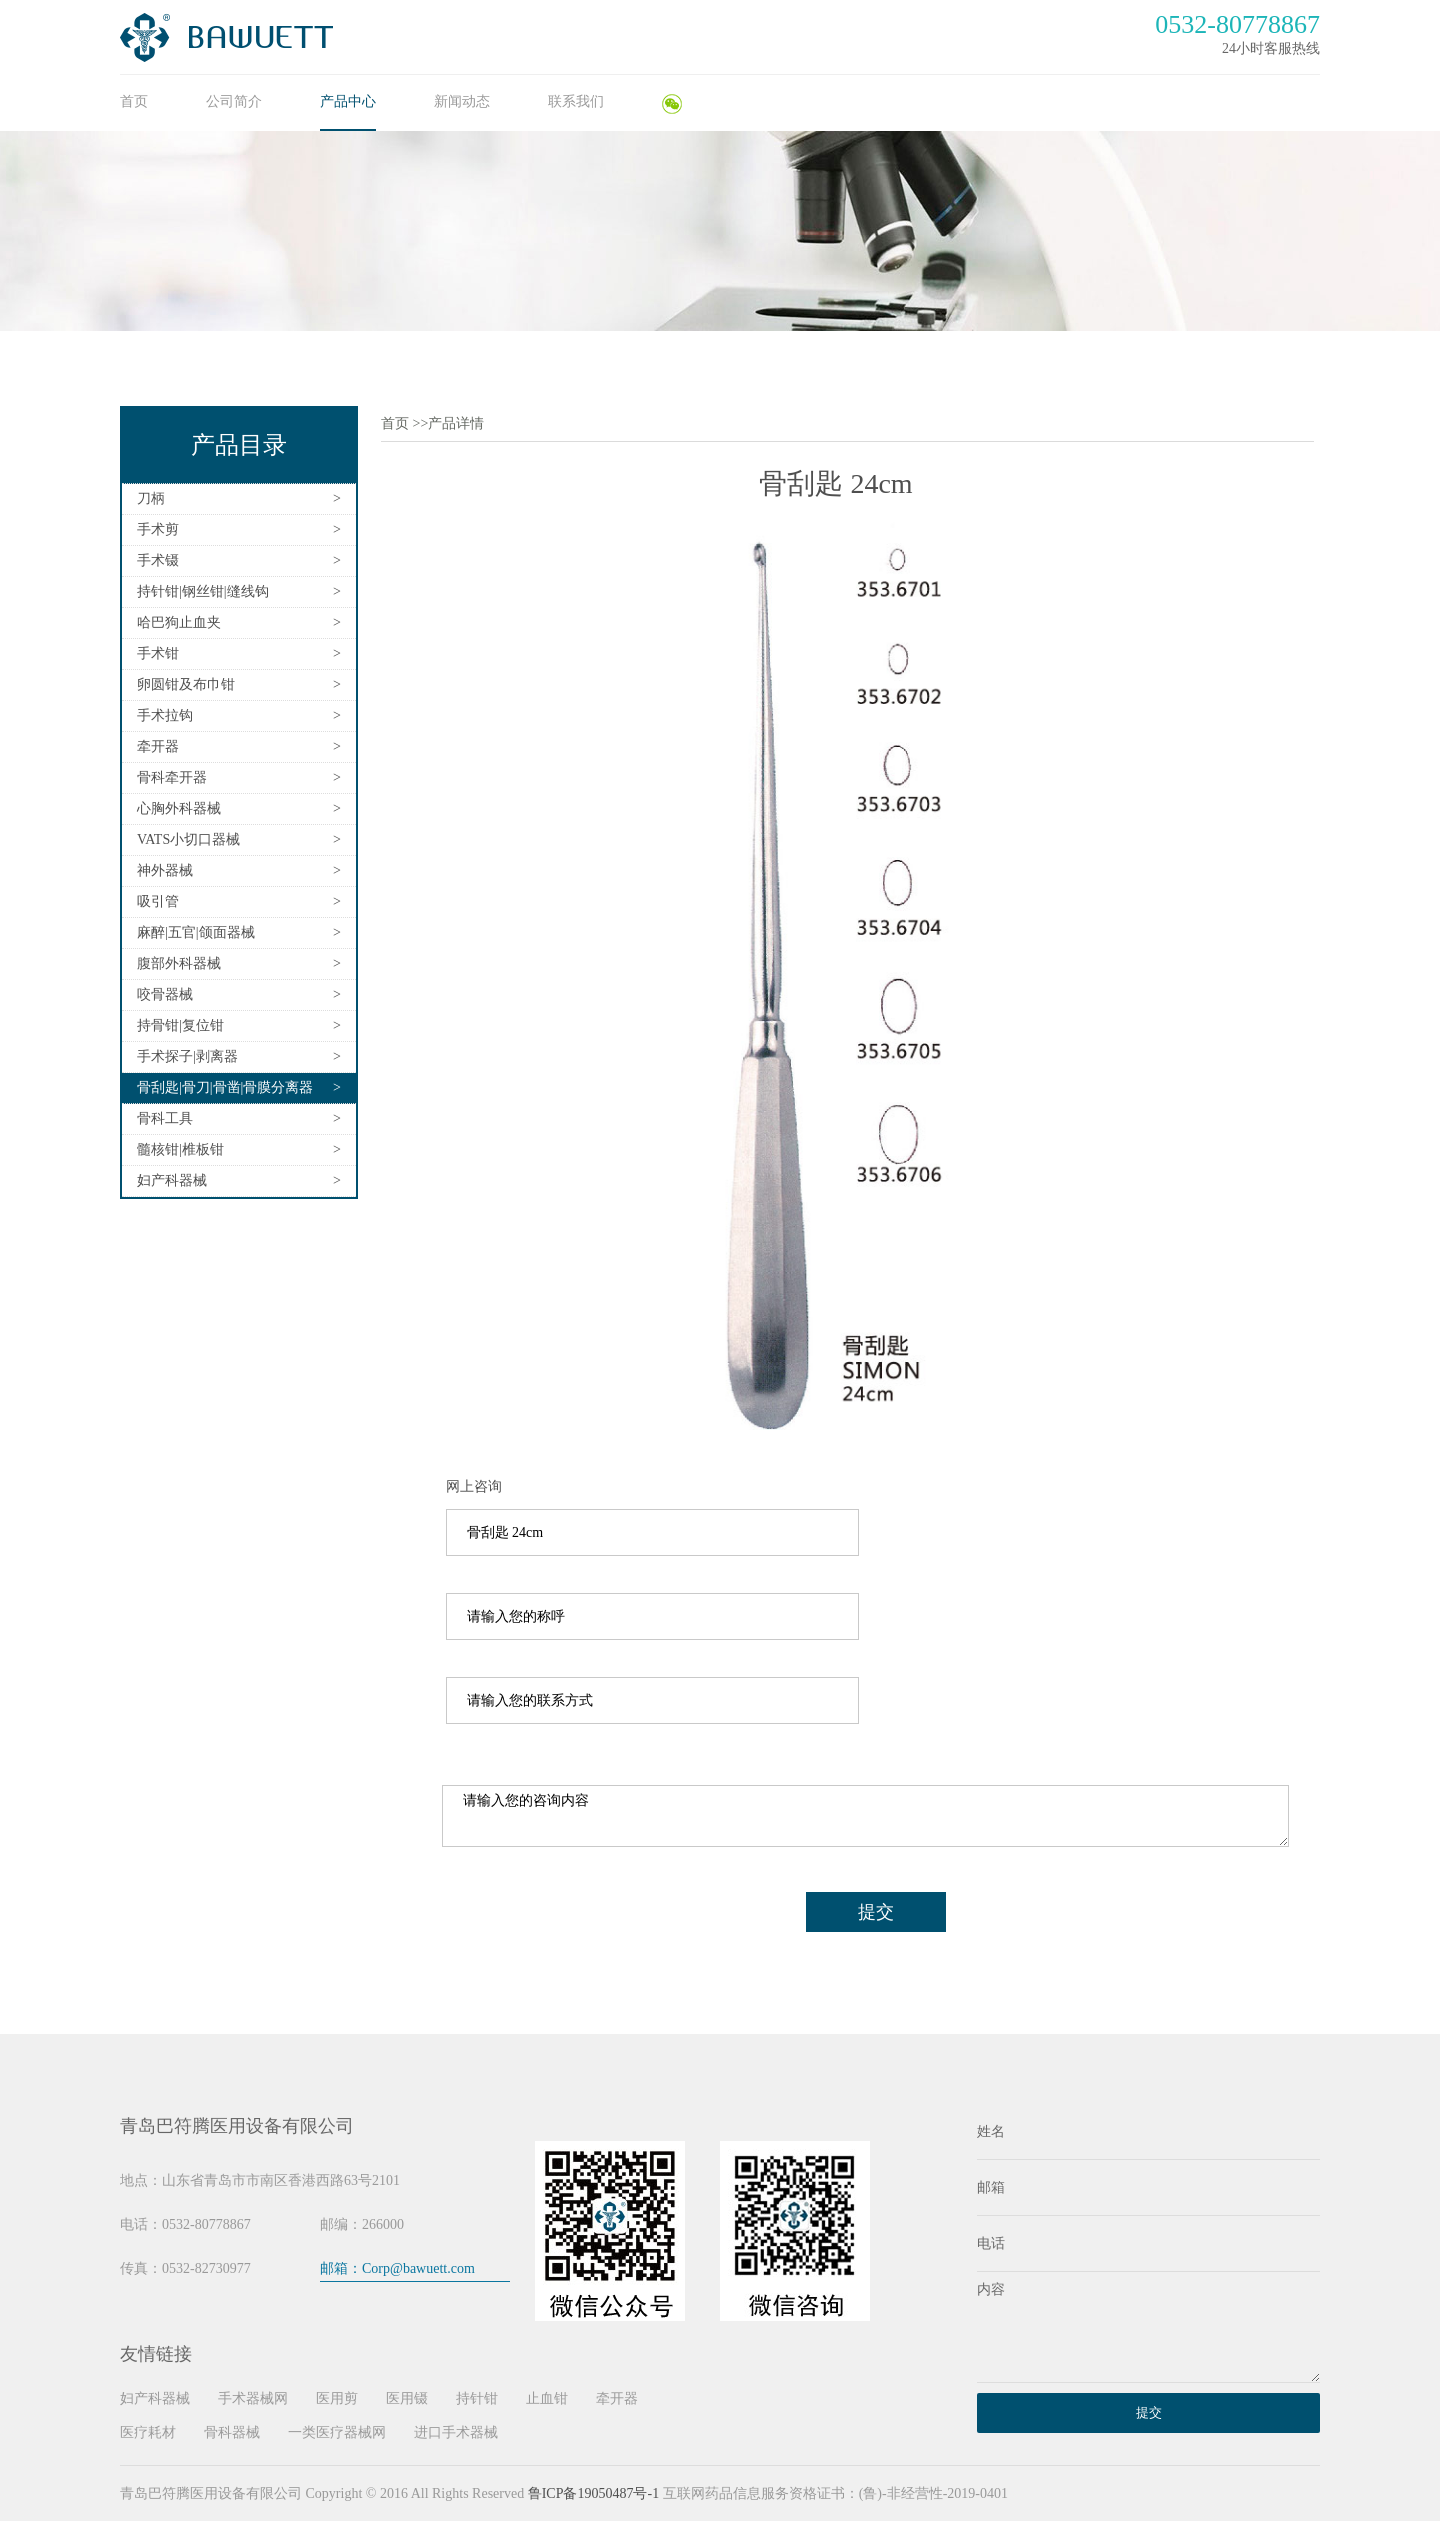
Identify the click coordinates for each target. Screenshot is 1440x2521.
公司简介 (234, 101)
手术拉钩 (165, 715)
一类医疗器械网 (337, 2432)
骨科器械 (232, 2432)
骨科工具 (165, 1118)
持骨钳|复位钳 (180, 1025)
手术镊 (158, 560)
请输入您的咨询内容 (865, 1816)
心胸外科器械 (179, 808)
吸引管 (158, 901)
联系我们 (576, 101)
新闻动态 (462, 101)
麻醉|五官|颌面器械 (196, 932)
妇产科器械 (172, 1180)
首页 (134, 101)
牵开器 (158, 746)
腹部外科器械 (179, 963)
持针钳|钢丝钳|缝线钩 (203, 591)
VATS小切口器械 (188, 839)
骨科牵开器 (172, 777)
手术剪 (158, 529)
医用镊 (407, 2398)
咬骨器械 (165, 994)
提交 (876, 1912)
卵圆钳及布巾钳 (186, 684)
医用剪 (337, 2398)
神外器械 (165, 870)
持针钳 (477, 2398)
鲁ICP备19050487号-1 (593, 2493)
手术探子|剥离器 (187, 1056)
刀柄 (151, 498)
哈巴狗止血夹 (179, 622)
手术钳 (158, 653)
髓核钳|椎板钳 (180, 1149)
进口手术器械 (456, 2432)
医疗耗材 (148, 2432)
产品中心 (348, 101)
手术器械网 (253, 2398)
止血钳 (547, 2398)
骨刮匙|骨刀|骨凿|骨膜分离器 (225, 1087)
